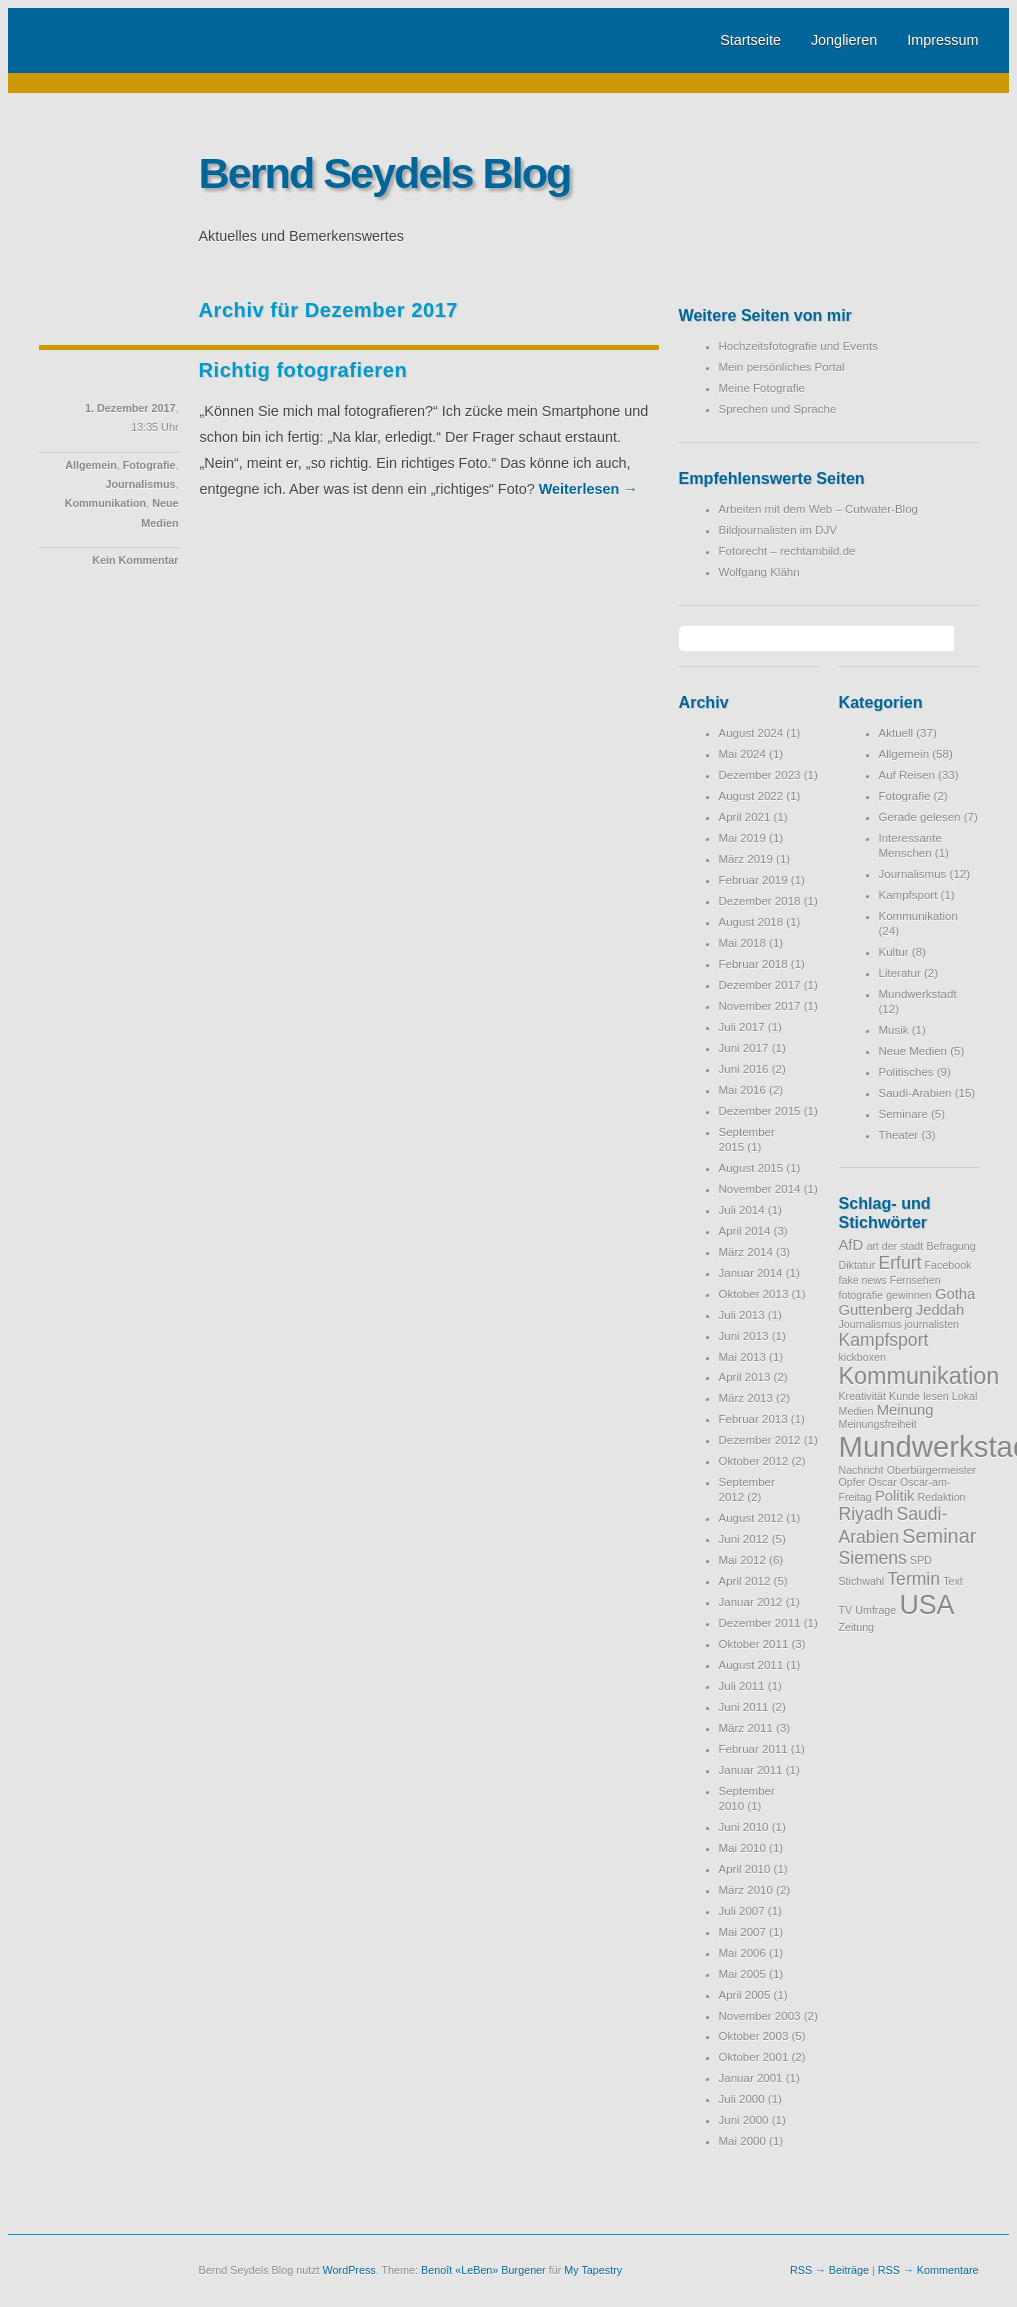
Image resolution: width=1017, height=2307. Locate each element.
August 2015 (751, 1168)
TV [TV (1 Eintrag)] (846, 1610)
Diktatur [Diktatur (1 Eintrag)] (857, 1265)
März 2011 (746, 1728)
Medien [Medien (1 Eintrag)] (856, 1411)
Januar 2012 (751, 1602)
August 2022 (751, 796)
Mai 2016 (742, 1090)
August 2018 (751, 922)
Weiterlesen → (588, 489)
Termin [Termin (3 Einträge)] (913, 1579)
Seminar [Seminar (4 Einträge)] (939, 1536)
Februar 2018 (753, 964)
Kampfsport (908, 895)
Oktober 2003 (754, 2036)
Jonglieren (844, 40)
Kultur (894, 952)
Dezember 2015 (760, 1111)
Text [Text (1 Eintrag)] (953, 1581)
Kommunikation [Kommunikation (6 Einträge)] (919, 1376)
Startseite (750, 40)
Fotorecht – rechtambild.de (787, 551)
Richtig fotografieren (303, 370)
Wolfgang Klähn (759, 572)
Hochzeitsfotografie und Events (798, 346)
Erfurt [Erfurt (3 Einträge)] (899, 1263)
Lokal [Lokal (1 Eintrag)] (964, 1396)
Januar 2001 (751, 2078)
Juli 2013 (742, 1315)
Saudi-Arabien (915, 1093)
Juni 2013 (744, 1336)
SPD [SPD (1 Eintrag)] (921, 1560)
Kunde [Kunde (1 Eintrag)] (904, 1396)
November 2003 (760, 2016)
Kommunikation (105, 503)
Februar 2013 (753, 1419)
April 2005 (745, 1995)
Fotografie (149, 465)
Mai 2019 (742, 838)
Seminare (903, 1114)
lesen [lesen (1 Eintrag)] (935, 1396)
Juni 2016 (744, 1069)
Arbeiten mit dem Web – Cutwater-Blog (818, 509)
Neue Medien (913, 1051)
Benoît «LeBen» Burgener (483, 2270)
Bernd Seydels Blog (385, 173)
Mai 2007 (742, 1932)
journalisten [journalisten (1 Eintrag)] (931, 1324)
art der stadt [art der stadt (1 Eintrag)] (894, 1246)
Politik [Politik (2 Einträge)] (894, 1496)
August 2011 (751, 1665)
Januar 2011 (751, 1770)
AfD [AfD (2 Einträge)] (851, 1245)
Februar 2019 (753, 880)
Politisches (906, 1072)
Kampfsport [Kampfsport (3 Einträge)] (884, 1340)
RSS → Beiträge (829, 2270)
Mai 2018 (742, 943)
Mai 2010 (742, 1848)
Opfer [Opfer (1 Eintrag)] (852, 1482)
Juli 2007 (742, 1911)
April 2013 (745, 1377)
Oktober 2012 (754, 1461)
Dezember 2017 (760, 985)
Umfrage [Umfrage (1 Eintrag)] (875, 1610)
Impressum (942, 40)
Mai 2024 (742, 754)
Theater (899, 1135)
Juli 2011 (742, 1686)
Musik (894, 1030)
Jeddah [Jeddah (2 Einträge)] (940, 1310)
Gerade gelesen (920, 817)
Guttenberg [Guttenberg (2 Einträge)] (876, 1310)
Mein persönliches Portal (782, 367)
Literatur (900, 973)
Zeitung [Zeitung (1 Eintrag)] (857, 1627)
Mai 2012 (742, 1560)
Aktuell (896, 733)
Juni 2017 (744, 1048)
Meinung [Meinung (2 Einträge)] (905, 1410)
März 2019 (746, 859)
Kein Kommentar (135, 560)
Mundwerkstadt (918, 994)
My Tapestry (593, 2270)
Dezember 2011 (760, 1623)
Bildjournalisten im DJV (778, 530)
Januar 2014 (751, 1273)
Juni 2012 (744, 1539)
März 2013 (746, 1398)
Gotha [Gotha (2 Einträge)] (955, 1294)
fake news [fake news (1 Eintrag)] (863, 1280)
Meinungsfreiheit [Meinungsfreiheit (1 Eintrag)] (878, 1424)
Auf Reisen (907, 775)
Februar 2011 (753, 1749)
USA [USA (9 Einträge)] (926, 1605)
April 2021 (745, 817)
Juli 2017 (742, 1027)
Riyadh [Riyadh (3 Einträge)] (866, 1514)
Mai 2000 (742, 2141)
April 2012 (745, 1581)
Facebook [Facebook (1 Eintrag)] (948, 1265)
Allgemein (91, 465)
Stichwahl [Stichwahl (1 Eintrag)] (862, 1581)
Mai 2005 (742, 1974)
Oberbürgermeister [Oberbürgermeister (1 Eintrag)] (931, 1470)
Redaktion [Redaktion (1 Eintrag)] (942, 1497)
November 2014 (760, 1189)
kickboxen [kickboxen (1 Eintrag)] (862, 1357)
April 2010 (745, 1869)
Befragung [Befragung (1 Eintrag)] (950, 1246)
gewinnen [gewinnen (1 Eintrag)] (909, 1295)
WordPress (349, 2270)
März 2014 (746, 1252)
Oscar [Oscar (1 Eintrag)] (882, 1482)
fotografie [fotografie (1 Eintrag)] (861, 1295)
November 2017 (760, 1006)
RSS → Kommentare (928, 2270)
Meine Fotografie (762, 388)
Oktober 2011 (754, 1644)
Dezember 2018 (760, 901)
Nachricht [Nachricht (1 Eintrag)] (861, 1470)
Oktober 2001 (754, 2057)
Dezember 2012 (760, 1440)
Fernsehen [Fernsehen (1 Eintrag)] (915, 1280)
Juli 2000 (742, 2099)
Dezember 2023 (760, 775)
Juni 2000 (744, 2120)
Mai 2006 (742, 1953)
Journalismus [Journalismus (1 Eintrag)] (870, 1324)
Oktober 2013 (754, 1294)
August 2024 (751, 733)
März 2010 (746, 1890)
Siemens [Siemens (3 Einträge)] (873, 1558)
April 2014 (745, 1231)
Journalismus (140, 484)
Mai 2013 (742, 1357)
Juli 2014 (742, 1210)
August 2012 (751, 1518)
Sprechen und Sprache (778, 409)
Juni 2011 (744, 1707)
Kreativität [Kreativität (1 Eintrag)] (862, 1396)
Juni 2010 (744, 1827)
